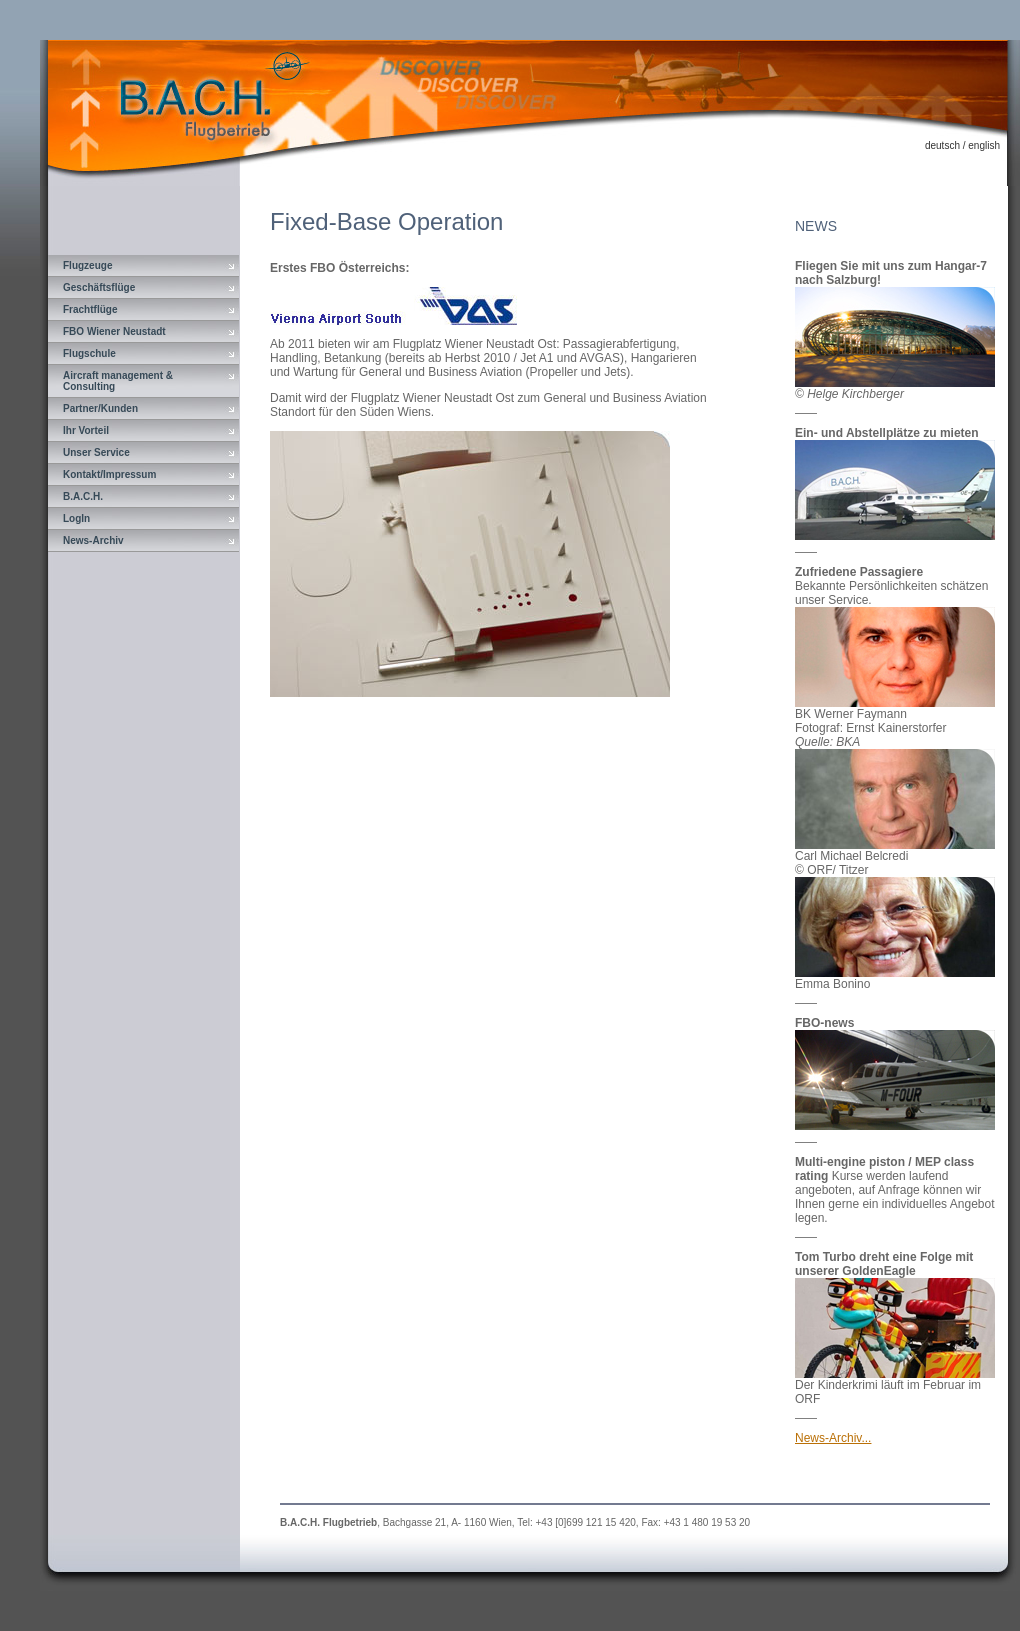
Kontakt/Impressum (109, 474)
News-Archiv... (833, 1438)
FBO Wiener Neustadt (114, 331)
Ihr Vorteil (86, 430)
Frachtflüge (90, 309)
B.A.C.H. (83, 496)
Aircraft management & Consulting (118, 381)
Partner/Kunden (100, 408)
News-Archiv (93, 540)
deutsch (942, 145)
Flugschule (89, 353)
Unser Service (96, 452)
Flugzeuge (87, 265)
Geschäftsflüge (99, 287)
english (984, 145)
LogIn (76, 518)
